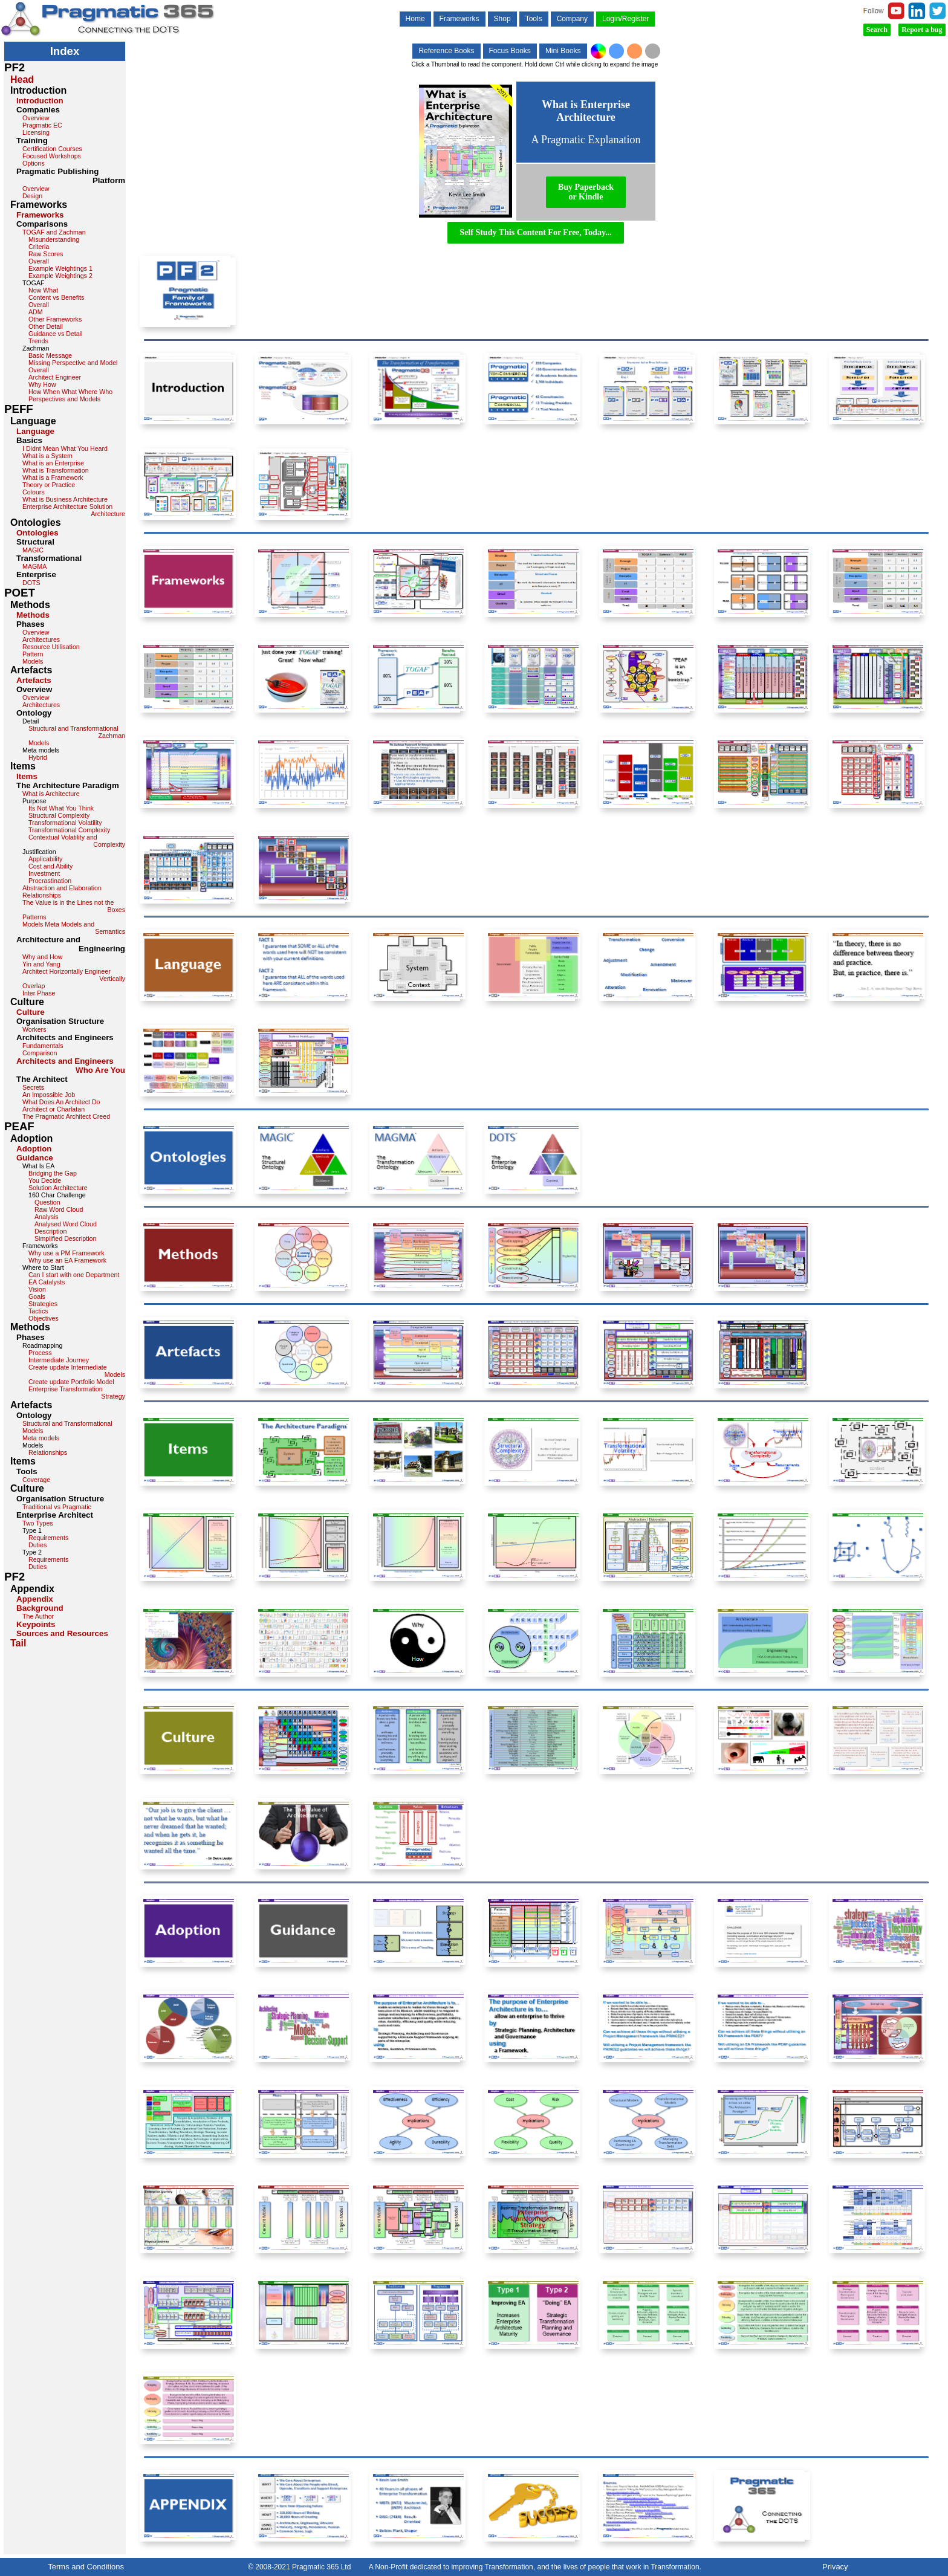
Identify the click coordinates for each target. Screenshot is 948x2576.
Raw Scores (45, 253)
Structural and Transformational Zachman (76, 732)
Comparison (39, 1053)
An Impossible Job (48, 1094)
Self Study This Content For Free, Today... (535, 232)
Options (33, 163)
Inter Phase (39, 993)
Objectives (43, 1318)
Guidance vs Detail (55, 333)
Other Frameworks (55, 319)
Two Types (37, 1523)
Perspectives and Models (64, 399)
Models (32, 661)
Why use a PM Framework (66, 1253)
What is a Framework (52, 477)
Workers (34, 1029)
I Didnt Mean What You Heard (65, 448)
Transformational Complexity (69, 829)
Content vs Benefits (56, 297)
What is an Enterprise (53, 463)
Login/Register (625, 19)
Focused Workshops (51, 156)
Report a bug (921, 29)
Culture (30, 1012)
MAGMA (34, 566)
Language (35, 431)
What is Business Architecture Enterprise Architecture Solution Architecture (73, 506)
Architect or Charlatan (53, 1109)
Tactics (38, 1311)
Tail (18, 1643)
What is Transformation (55, 470)
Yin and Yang (41, 964)
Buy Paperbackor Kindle (586, 192)
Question (47, 1202)
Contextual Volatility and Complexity (76, 840)
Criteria (38, 246)
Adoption (33, 1148)
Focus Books (510, 51)
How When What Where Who (70, 391)
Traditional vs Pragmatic (56, 1506)
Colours (33, 492)
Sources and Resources (62, 1633)
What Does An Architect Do (61, 1101)
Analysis (46, 1216)
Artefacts (33, 680)
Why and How (42, 956)
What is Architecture (51, 793)
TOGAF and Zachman (54, 232)
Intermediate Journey (58, 1360)
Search (877, 29)
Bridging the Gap (52, 1173)
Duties (37, 1545)
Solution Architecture (58, 1187)
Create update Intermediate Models (76, 1371)
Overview (35, 117)
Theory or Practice (48, 484)
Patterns (34, 917)
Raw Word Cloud (58, 1209)
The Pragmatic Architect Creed (66, 1116)
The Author (38, 1616)
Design (32, 195)
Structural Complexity (58, 815)
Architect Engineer (54, 377)
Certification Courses (52, 148)
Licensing (36, 132)
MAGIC (33, 550)
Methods (33, 615)
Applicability (45, 858)
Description (50, 1231)
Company (572, 19)
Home (415, 19)
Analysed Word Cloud (65, 1224)
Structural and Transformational (67, 1423)
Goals (36, 1296)
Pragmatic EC (42, 125)
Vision (37, 1289)
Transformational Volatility (65, 822)
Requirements (48, 1537)
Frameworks (459, 19)
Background (39, 1608)
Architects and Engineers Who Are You (70, 1066)
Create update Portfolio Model (71, 1381)
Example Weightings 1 (60, 268)
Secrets (33, 1087)
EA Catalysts (46, 1282)
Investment (44, 873)
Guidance (34, 1157)
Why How (42, 384)
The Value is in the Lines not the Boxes (73, 906)
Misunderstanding (53, 239)
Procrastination (49, 880)
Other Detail (45, 326)
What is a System (47, 455)
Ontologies (37, 532)
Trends (38, 341)
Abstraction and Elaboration (62, 888)
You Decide (44, 1180)
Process (40, 1352)
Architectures (41, 639)
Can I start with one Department (73, 1274)
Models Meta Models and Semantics (73, 928)
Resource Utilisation (51, 646)
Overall (38, 261)
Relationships (41, 895)
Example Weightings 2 (60, 275)
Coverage (36, 1479)
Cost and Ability (50, 866)
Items (26, 776)
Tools (533, 19)
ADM (35, 312)
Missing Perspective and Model (72, 362)
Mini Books (563, 51)
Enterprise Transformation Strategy (76, 1392)
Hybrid (37, 757)
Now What (43, 290)
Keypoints (35, 1624)
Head (22, 79)
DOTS (31, 582)
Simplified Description (65, 1238)
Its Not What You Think (61, 808)
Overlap (33, 985)
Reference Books (446, 51)
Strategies (42, 1303)
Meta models (40, 1438)
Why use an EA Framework (67, 1260)
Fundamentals (42, 1045)
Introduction (39, 100)
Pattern (32, 654)
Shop (502, 19)
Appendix (34, 1599)
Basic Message (50, 355)
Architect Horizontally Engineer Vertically (73, 975)
